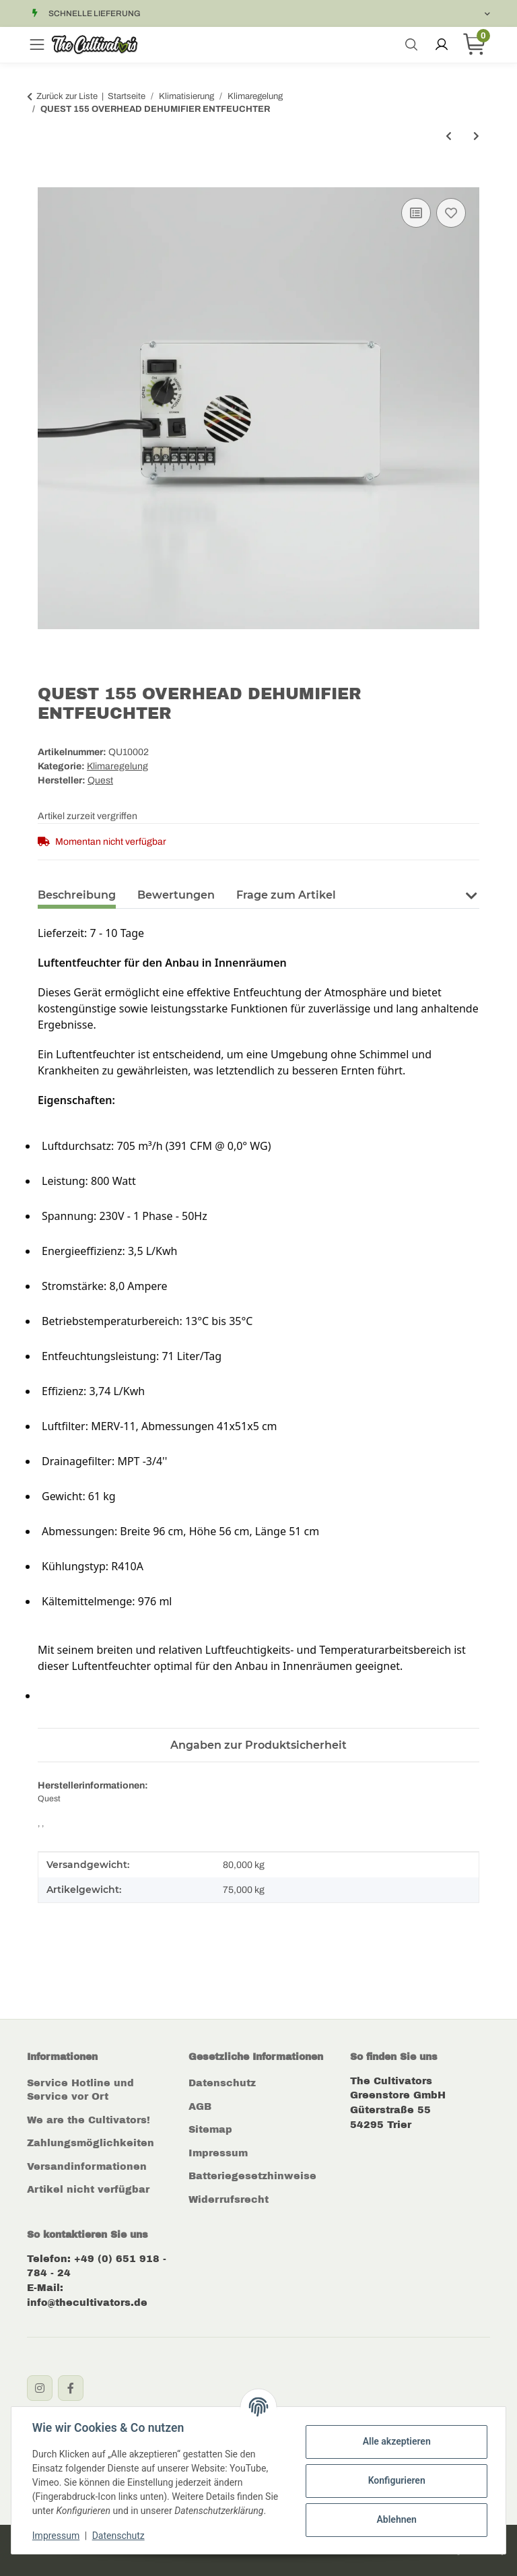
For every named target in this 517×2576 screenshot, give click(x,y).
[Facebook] (70, 2388)
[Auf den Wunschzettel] (451, 213)
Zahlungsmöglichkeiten (90, 2142)
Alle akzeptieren (395, 2441)
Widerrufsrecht (228, 2199)
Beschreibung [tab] (77, 895)
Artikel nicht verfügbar (88, 2189)
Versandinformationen (87, 2166)
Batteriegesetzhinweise (252, 2175)
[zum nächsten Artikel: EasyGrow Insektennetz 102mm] (476, 136)
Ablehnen (395, 2519)
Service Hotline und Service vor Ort (80, 2090)
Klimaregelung (117, 766)
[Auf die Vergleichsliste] (416, 213)
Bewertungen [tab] (176, 895)
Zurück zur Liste (67, 96)
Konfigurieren (395, 2480)
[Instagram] (40, 2388)
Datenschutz (222, 2083)
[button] (470, 894)
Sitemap (210, 2129)
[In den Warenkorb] (48, 179)
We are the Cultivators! (88, 2120)
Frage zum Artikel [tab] (286, 895)
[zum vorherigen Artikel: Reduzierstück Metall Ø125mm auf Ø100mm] (448, 136)
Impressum (218, 2153)
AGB (199, 2106)
